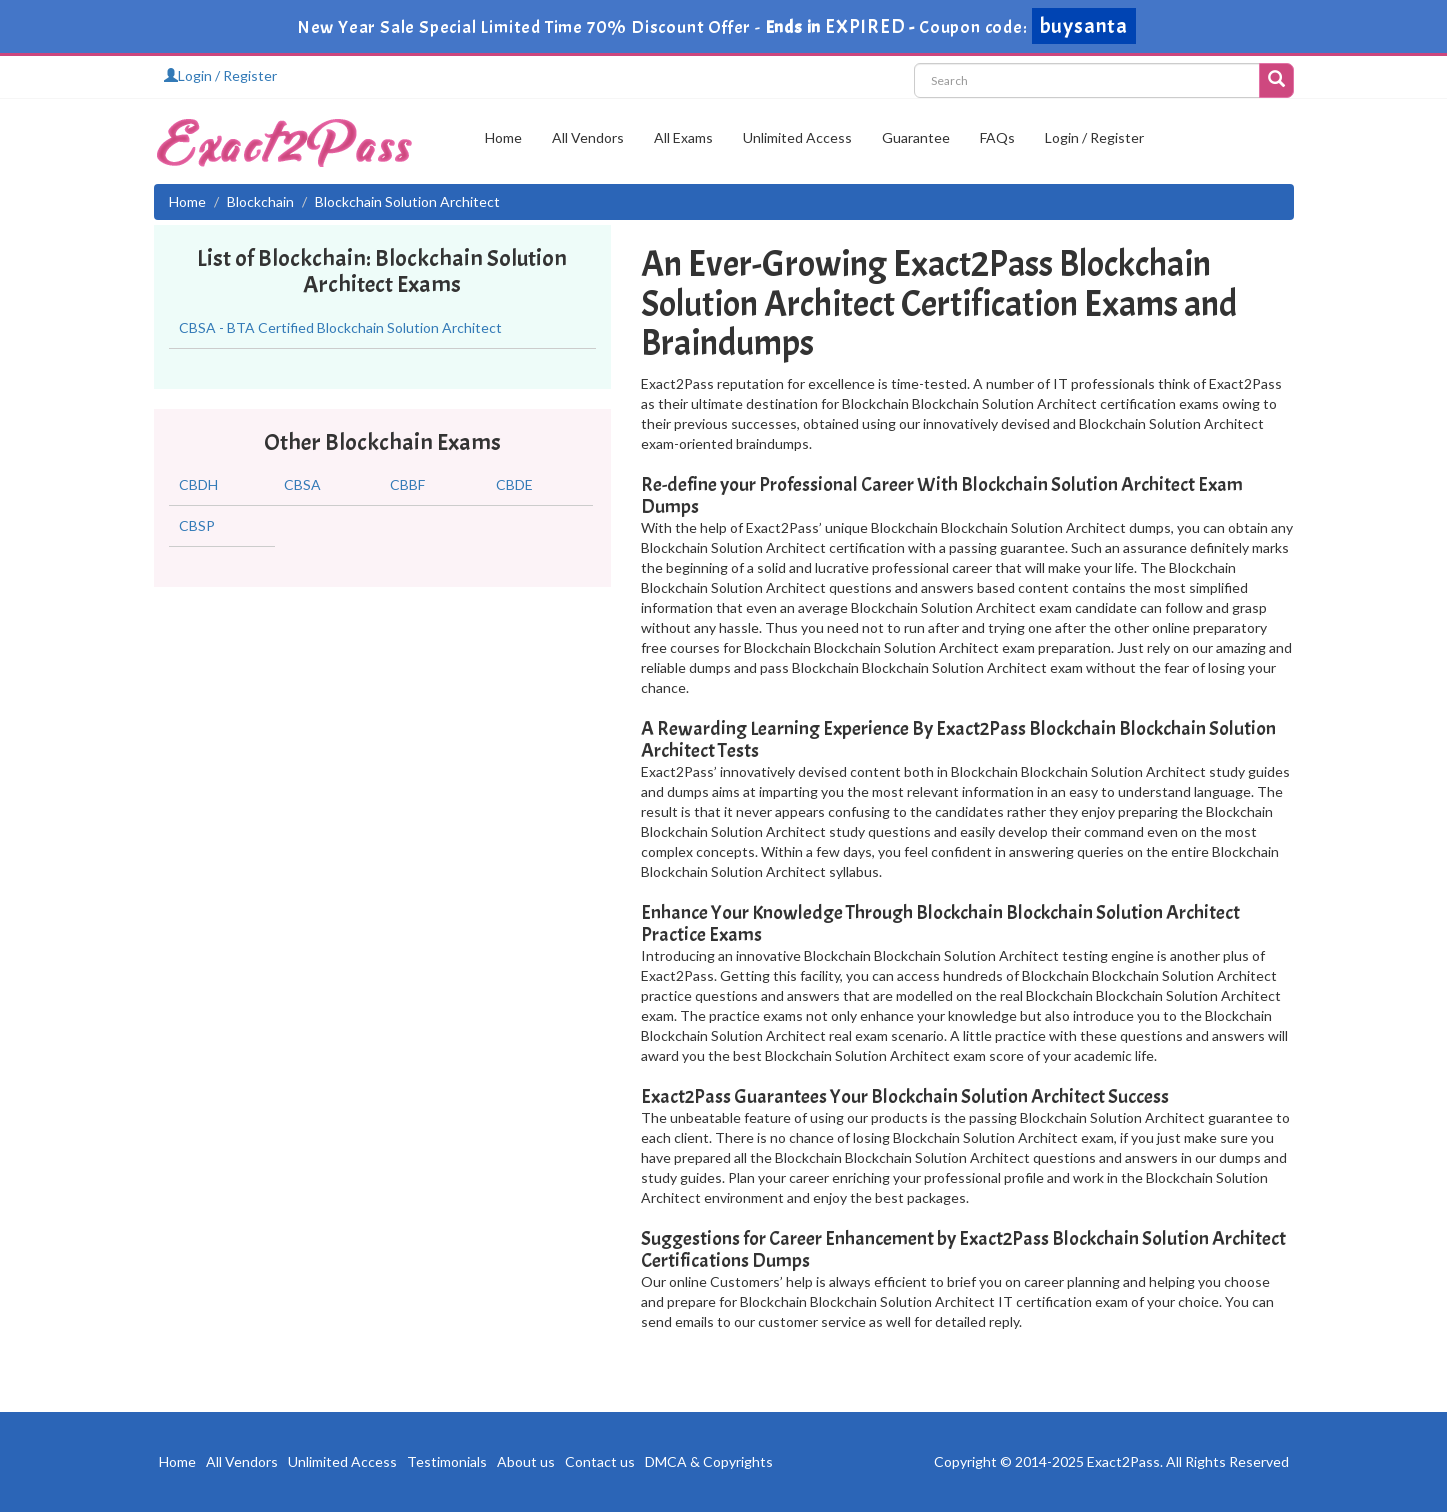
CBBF (407, 484)
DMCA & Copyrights (709, 1461)
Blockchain (260, 201)
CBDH (198, 484)
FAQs (997, 137)
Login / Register (220, 75)
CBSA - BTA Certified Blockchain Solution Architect (340, 327)
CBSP (197, 525)
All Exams (683, 137)
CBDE (514, 484)
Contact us (600, 1461)
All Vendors (588, 137)
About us (526, 1461)
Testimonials (447, 1461)
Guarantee (916, 137)
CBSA (302, 484)
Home (503, 137)
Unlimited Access (797, 137)
